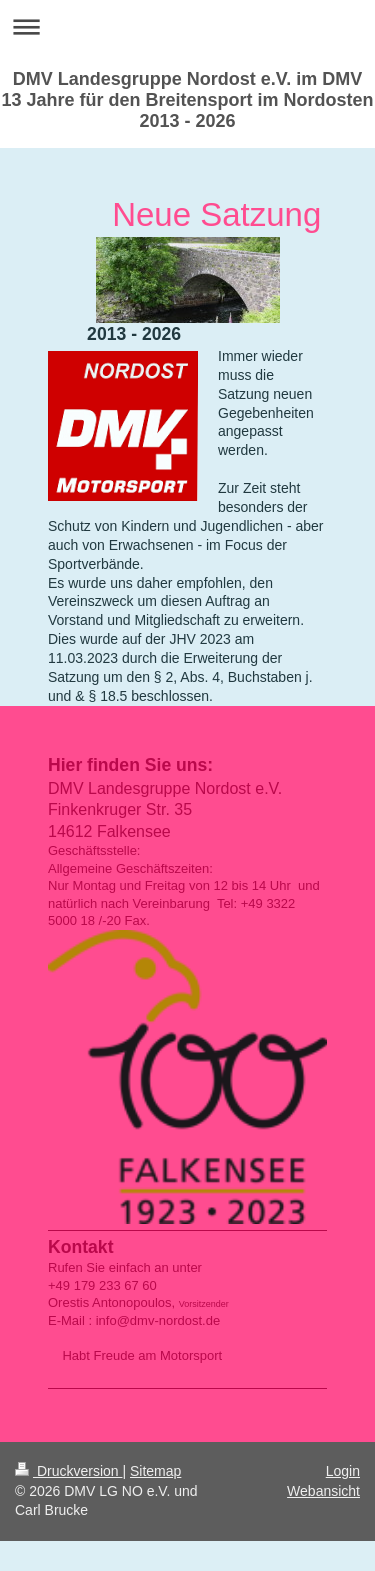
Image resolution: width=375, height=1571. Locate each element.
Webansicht (323, 1491)
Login (343, 1471)
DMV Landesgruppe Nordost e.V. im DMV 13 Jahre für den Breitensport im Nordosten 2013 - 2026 (187, 100)
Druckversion (68, 1471)
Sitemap (155, 1471)
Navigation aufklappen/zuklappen (187, 26)
